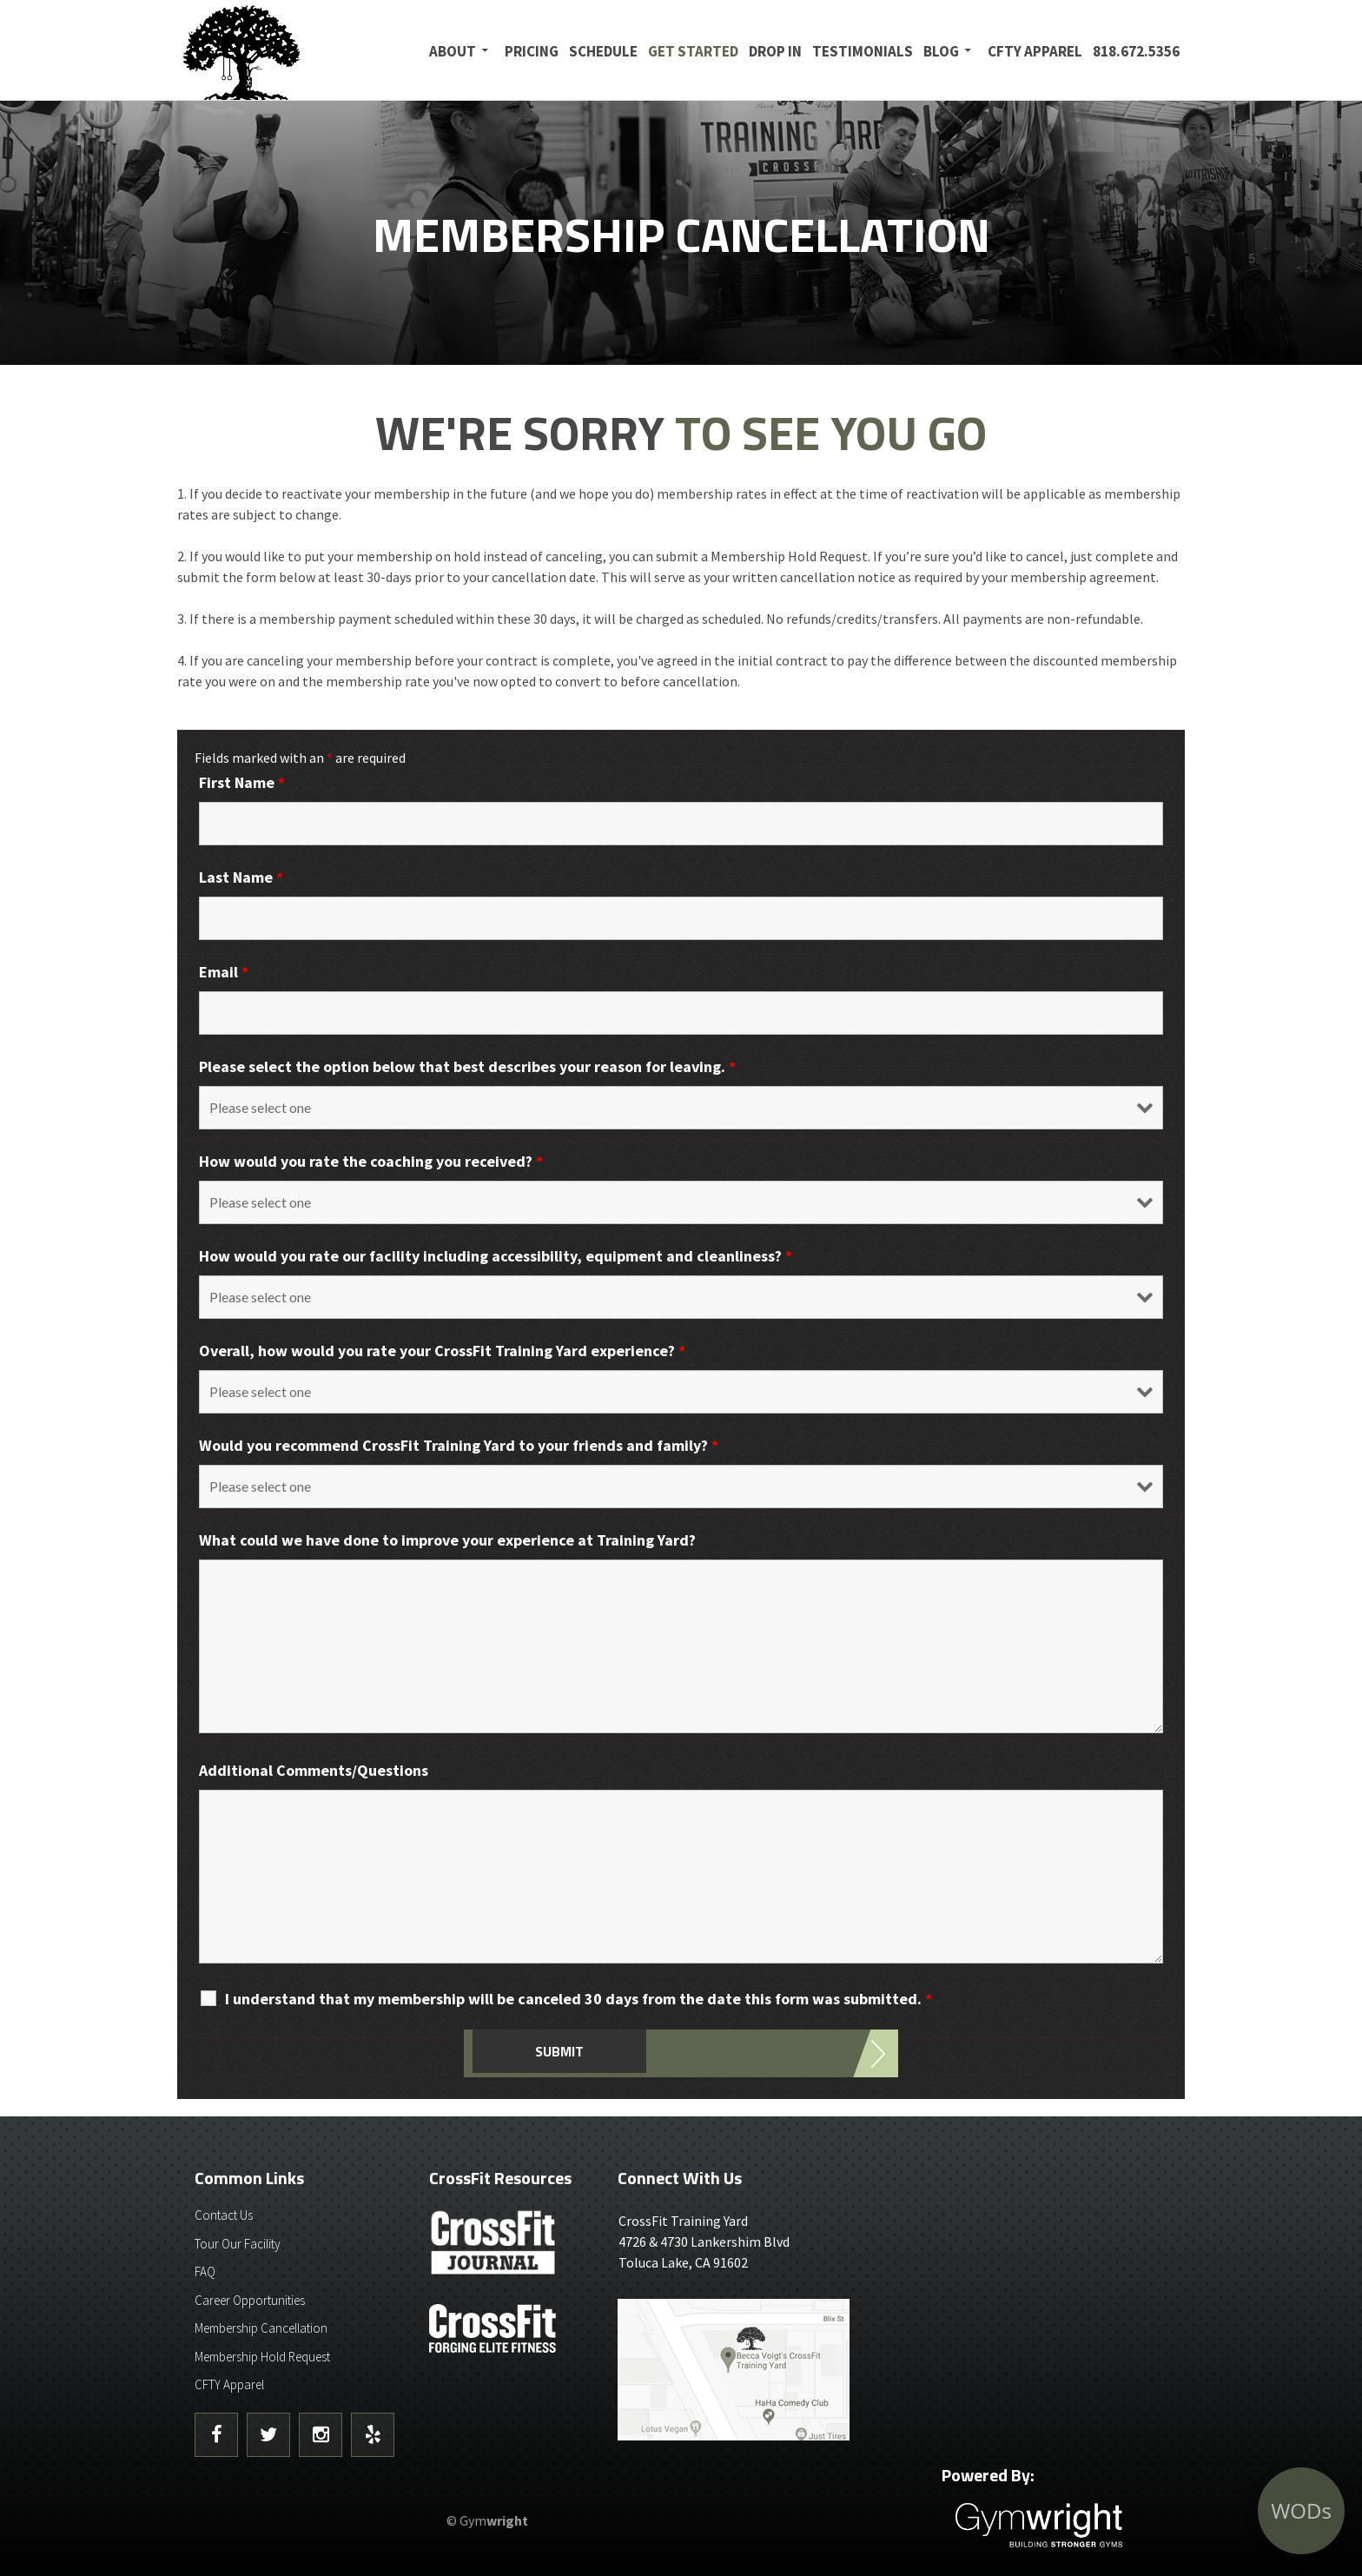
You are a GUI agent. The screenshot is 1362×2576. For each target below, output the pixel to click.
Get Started (693, 51)
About (452, 51)
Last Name (241, 877)
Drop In (775, 51)
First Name (242, 782)
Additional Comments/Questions (313, 1770)
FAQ (205, 2271)
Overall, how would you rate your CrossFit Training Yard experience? (442, 1351)
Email (223, 972)
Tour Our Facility (238, 2243)
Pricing (532, 51)
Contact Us (224, 2215)
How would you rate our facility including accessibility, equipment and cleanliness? (495, 1256)
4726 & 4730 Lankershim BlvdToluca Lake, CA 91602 (740, 2240)
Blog (941, 51)
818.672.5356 (1136, 51)
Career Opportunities (250, 2300)
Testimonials (862, 51)
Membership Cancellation (261, 2328)
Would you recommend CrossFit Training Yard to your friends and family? (458, 1445)
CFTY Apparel (1035, 51)
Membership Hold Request (262, 2356)
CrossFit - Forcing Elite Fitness (494, 2328)
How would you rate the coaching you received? (371, 1161)
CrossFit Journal (494, 2247)
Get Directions (740, 2369)
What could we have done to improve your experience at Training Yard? (447, 1540)
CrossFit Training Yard (285, 50)
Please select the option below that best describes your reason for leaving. (467, 1066)
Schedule (603, 51)
